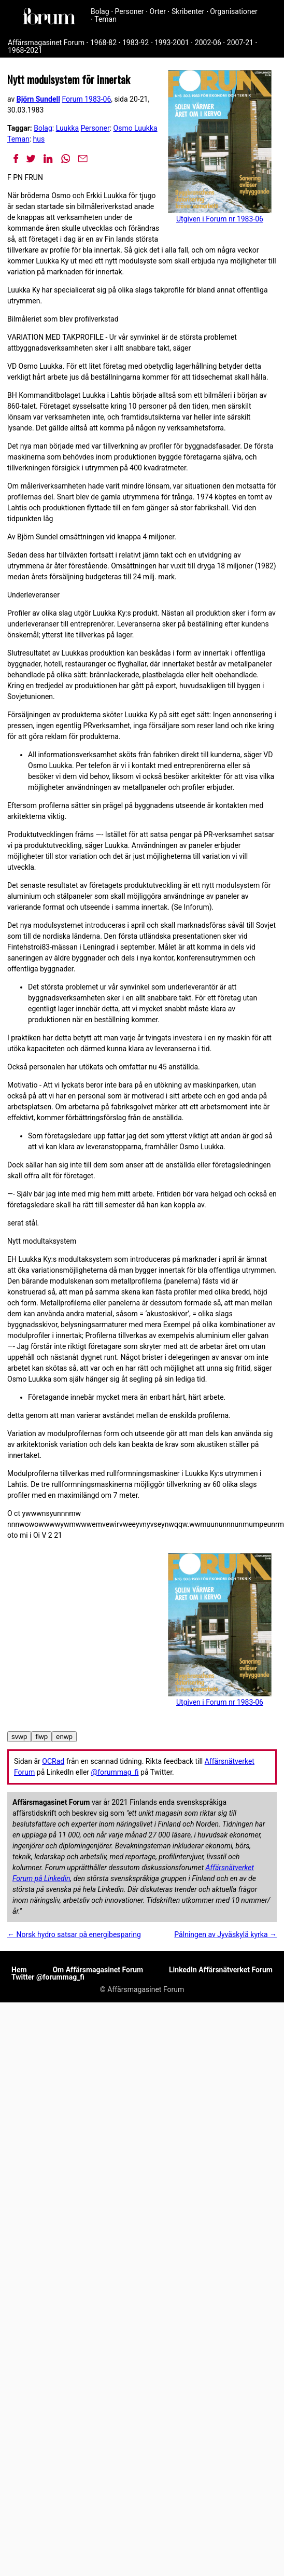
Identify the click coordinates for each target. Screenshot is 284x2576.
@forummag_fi (115, 1772)
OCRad (53, 1761)
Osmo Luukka (135, 128)
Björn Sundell (38, 99)
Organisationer (234, 11)
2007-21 (240, 42)
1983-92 (135, 42)
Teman (105, 19)
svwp (19, 1736)
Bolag (100, 11)
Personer (129, 11)
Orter (158, 11)
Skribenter (188, 11)
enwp (64, 1736)
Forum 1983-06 (86, 99)
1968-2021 (25, 50)
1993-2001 (171, 42)
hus (39, 139)
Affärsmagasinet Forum (46, 42)
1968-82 (103, 42)
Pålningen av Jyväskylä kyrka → (225, 1934)
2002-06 (208, 42)
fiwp (41, 1736)
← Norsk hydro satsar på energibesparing (74, 1934)
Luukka (67, 128)
